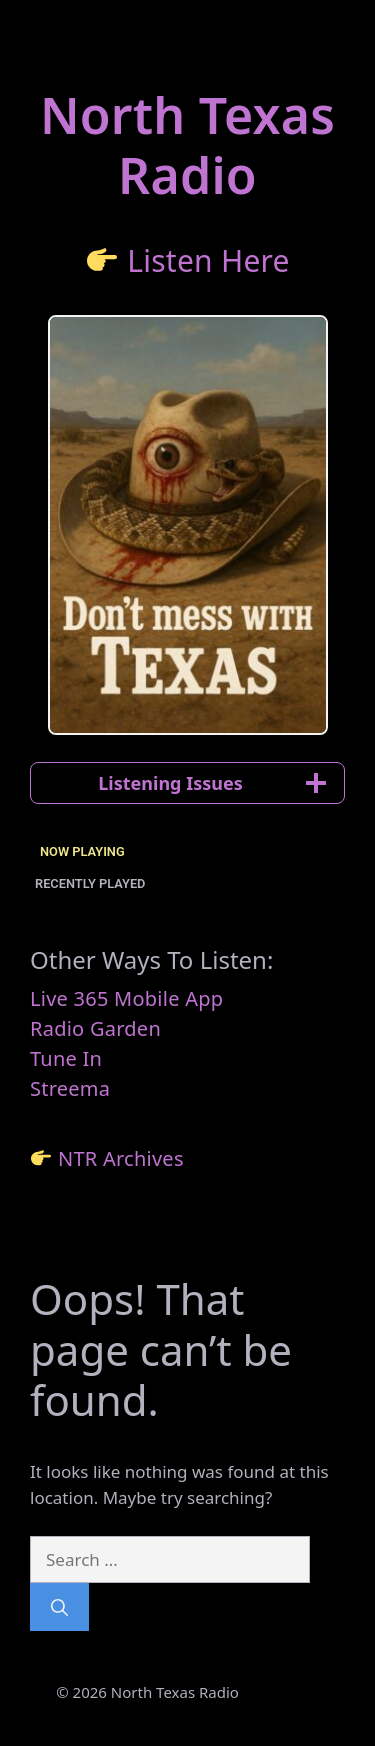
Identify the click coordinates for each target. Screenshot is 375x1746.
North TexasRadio (187, 145)
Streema (70, 1088)
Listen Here (208, 260)
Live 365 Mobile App (126, 998)
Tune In (66, 1058)
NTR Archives (121, 1158)
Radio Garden (95, 1028)
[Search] (59, 1607)
